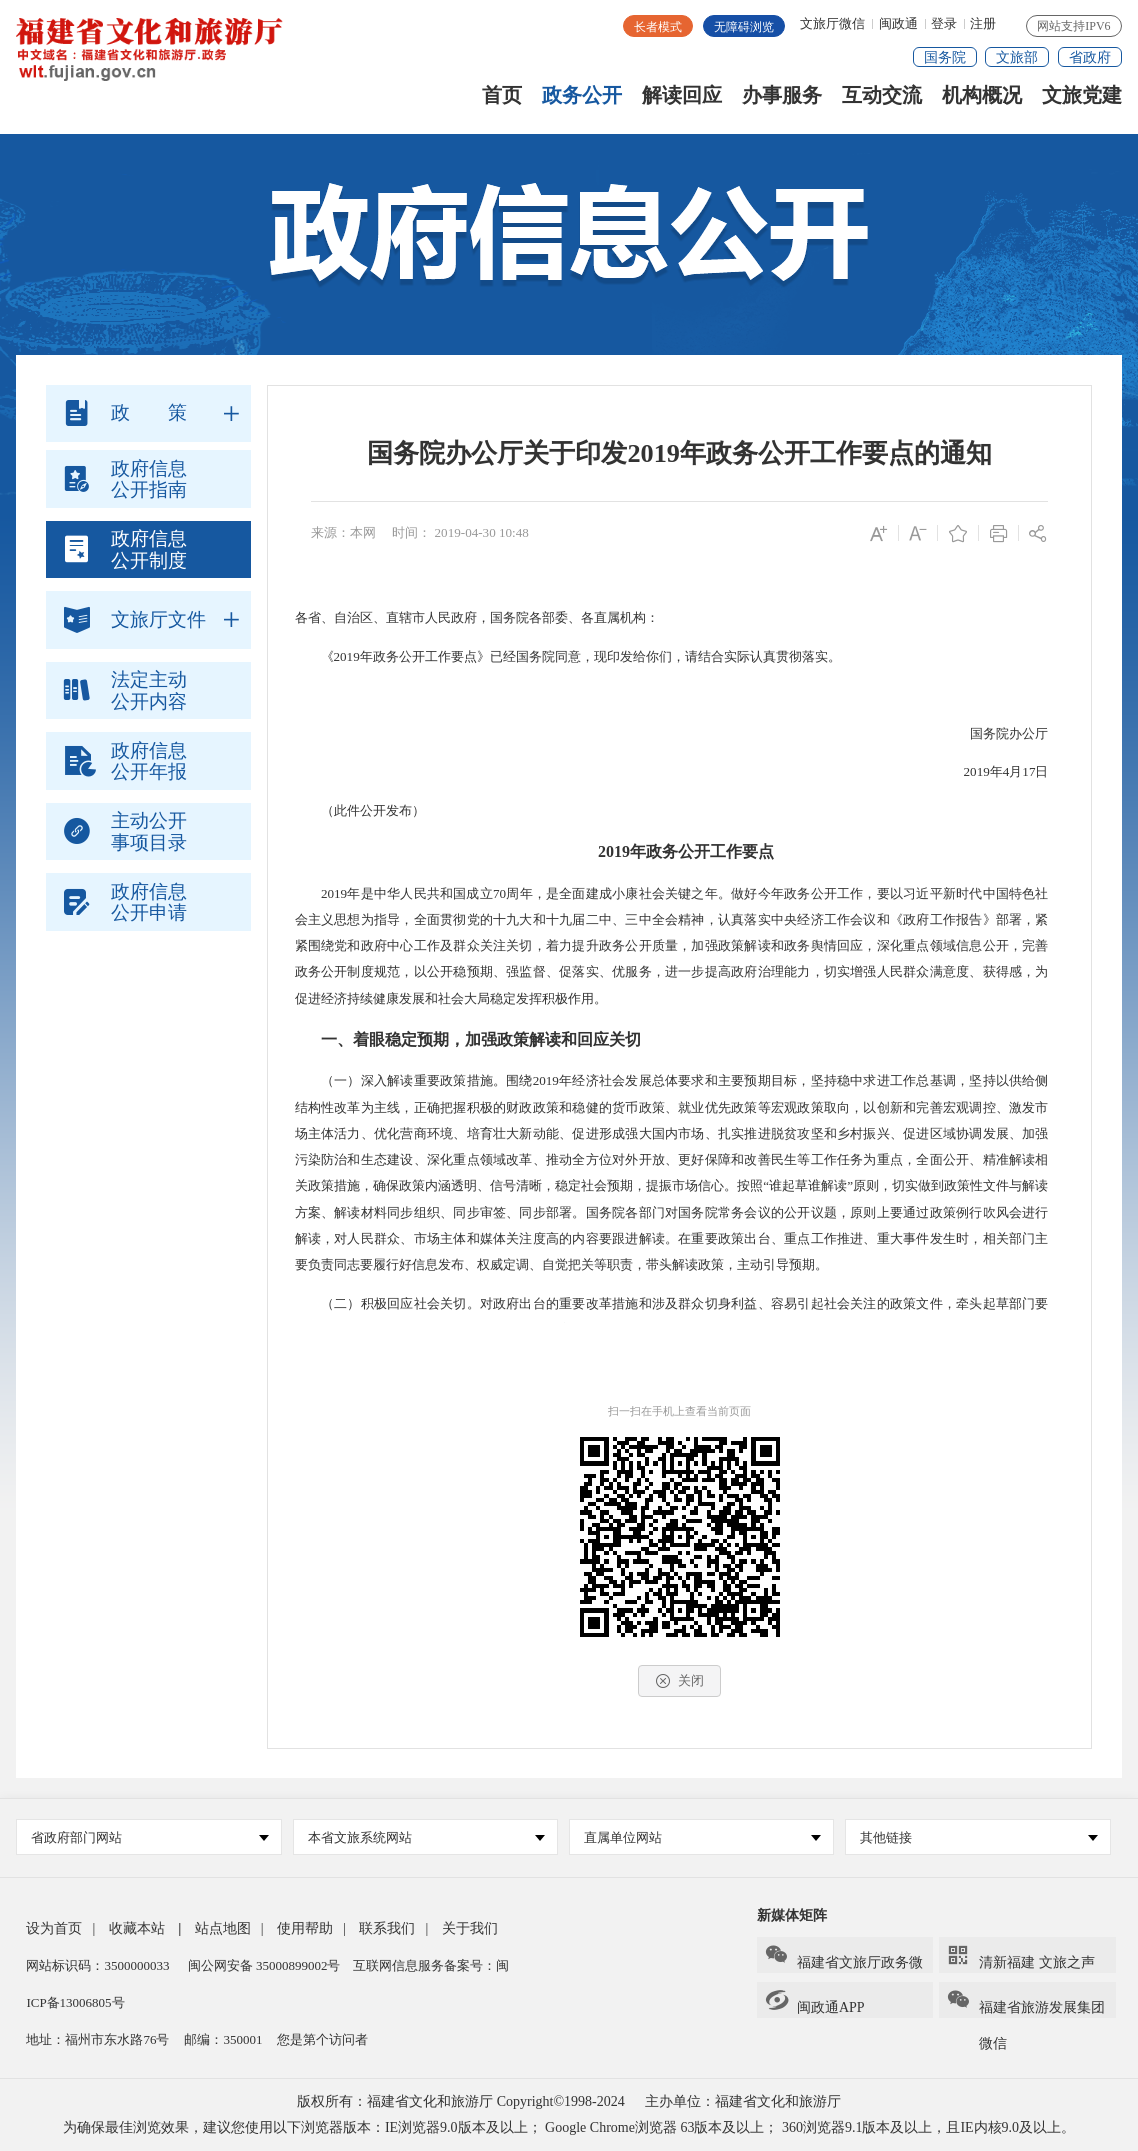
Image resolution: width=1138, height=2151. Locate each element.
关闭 (679, 1681)
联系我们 (387, 1928)
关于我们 (470, 1928)
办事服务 (782, 102)
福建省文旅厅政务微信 (843, 1958)
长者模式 (658, 27)
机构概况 (982, 102)
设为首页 (54, 1928)
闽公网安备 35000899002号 (264, 1965)
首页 (502, 102)
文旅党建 (1082, 102)
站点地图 (223, 1928)
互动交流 (882, 102)
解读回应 (682, 102)
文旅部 (1017, 57)
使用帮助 (305, 1928)
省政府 (1090, 57)
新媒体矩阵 (792, 1915)
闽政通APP (814, 2001)
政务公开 (582, 102)
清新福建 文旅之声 (1020, 1956)
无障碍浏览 (744, 27)
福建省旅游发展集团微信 (1025, 2003)
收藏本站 (137, 1928)
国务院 (945, 57)
